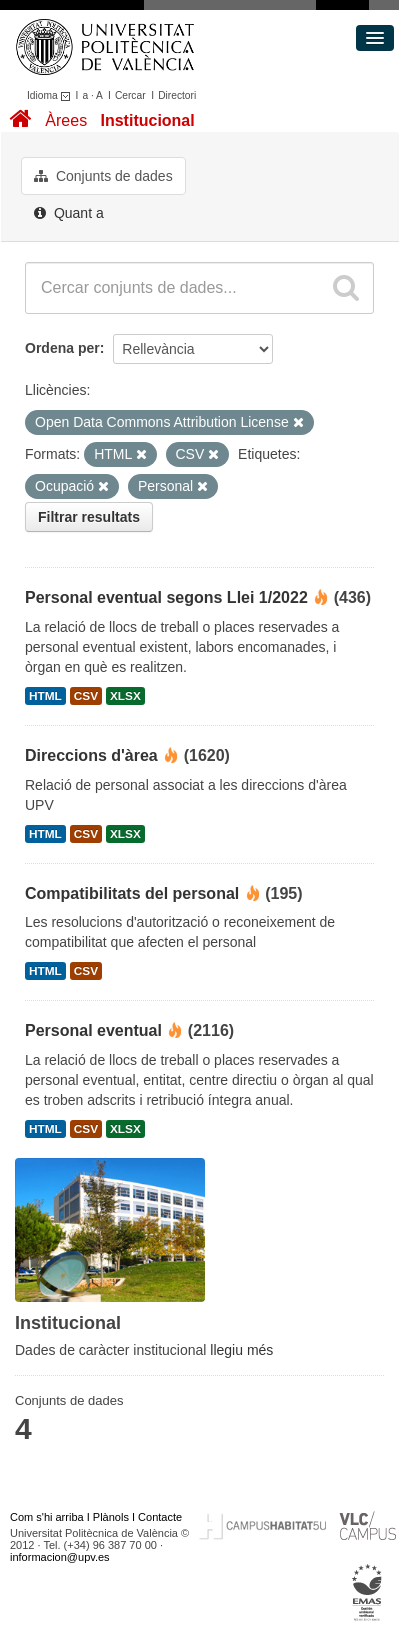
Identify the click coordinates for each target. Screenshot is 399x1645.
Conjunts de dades (103, 176)
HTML (45, 696)
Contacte (160, 1517)
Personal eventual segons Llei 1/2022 (166, 597)
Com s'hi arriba (47, 1517)
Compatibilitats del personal (132, 893)
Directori (177, 95)
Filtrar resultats (89, 517)
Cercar (130, 95)
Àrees (66, 120)
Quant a (69, 213)
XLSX (125, 696)
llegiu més (241, 1350)
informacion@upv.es (60, 1557)
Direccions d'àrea (91, 755)
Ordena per (62, 348)
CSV (86, 696)
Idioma (51, 95)
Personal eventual (93, 1030)
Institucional (147, 120)
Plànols (111, 1517)
